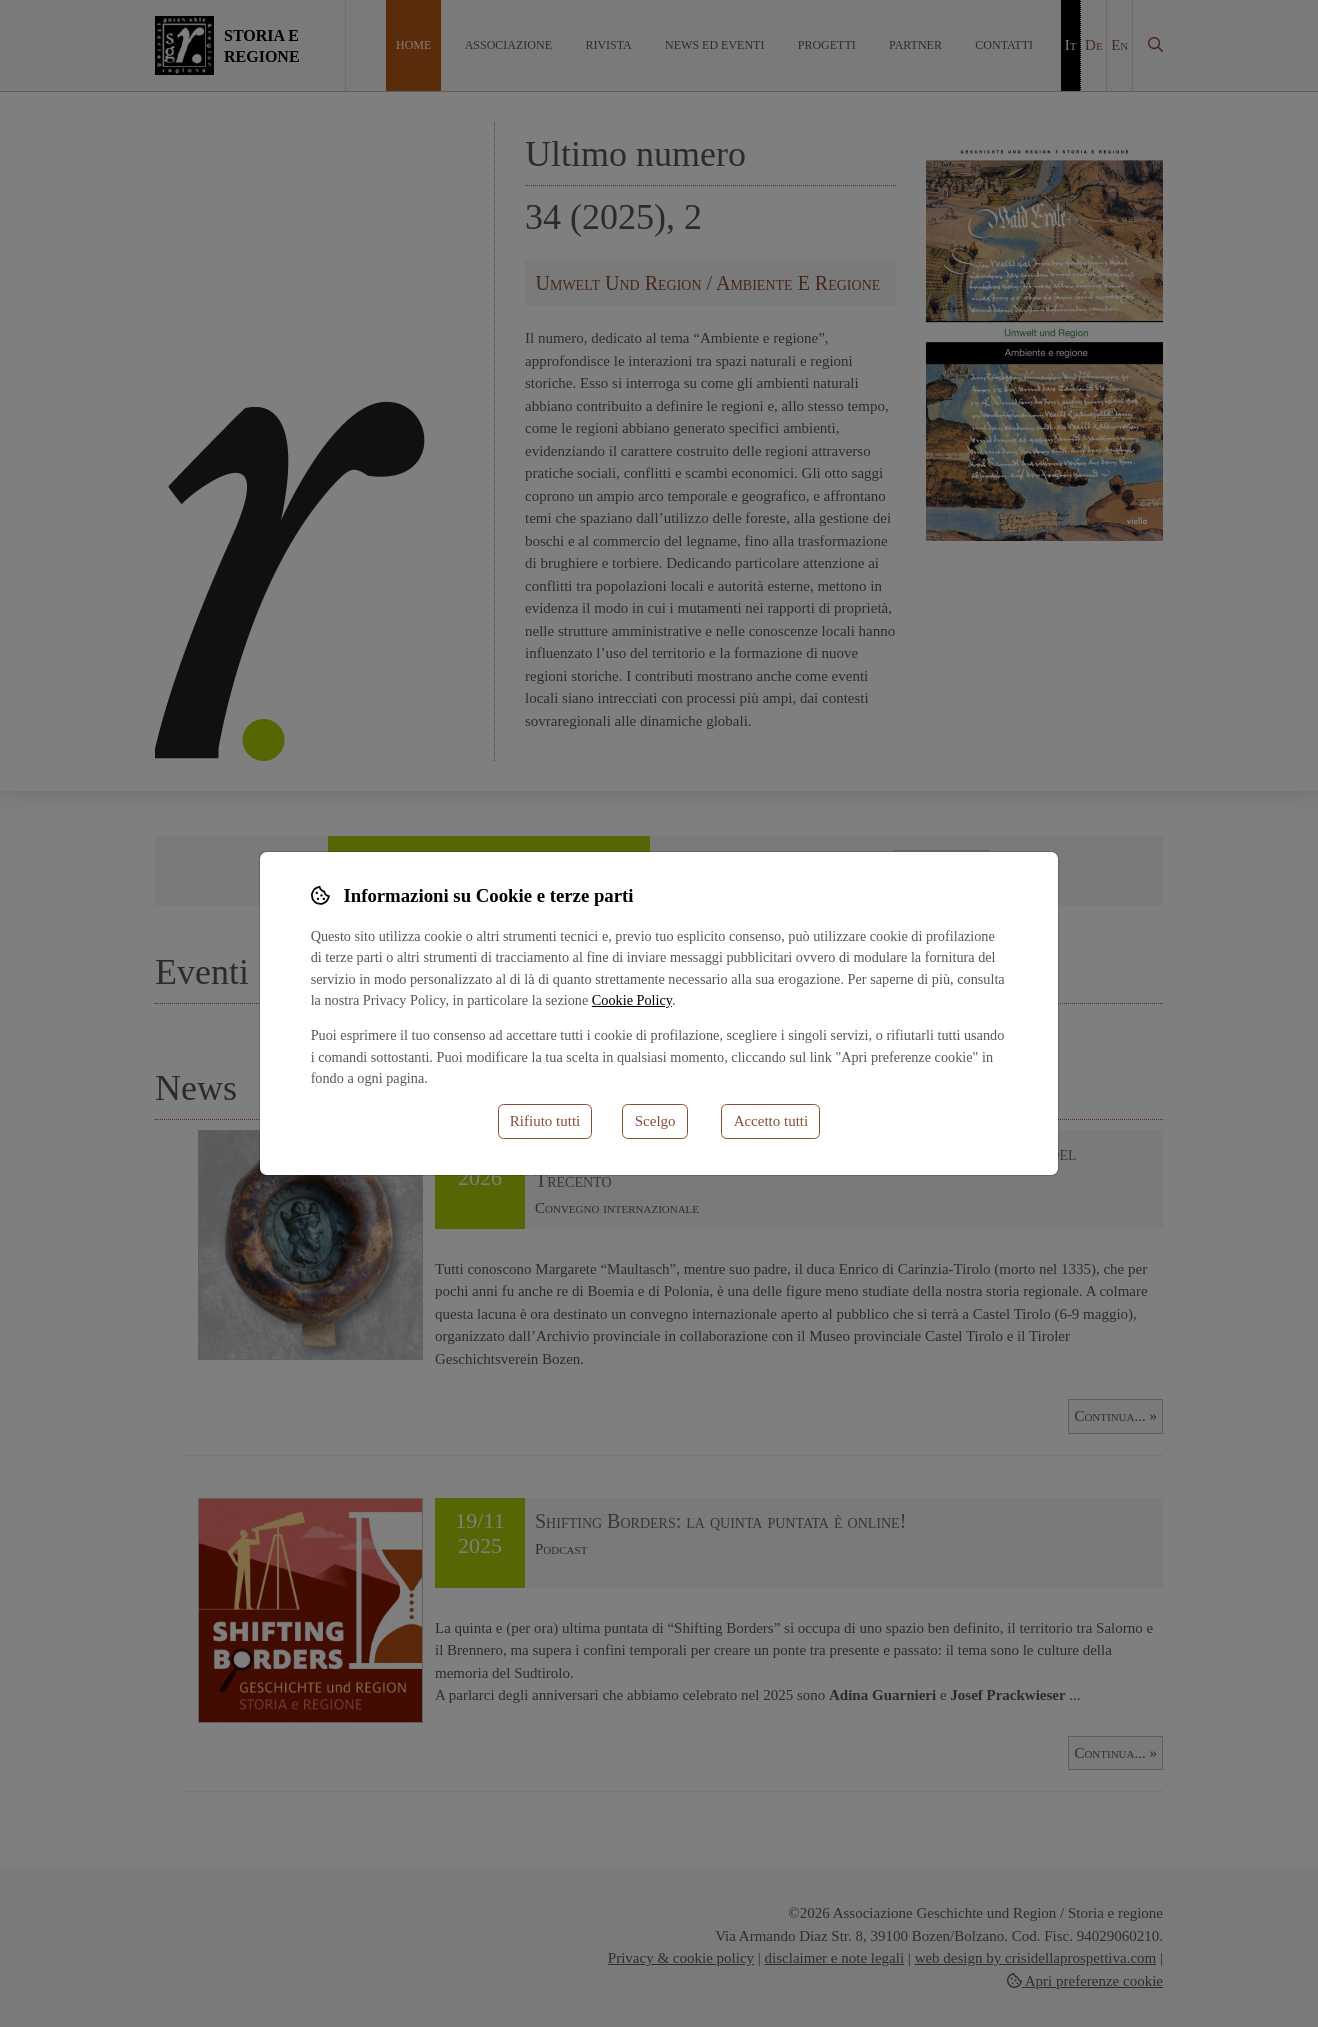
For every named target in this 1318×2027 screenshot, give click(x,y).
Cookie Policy (632, 1000)
